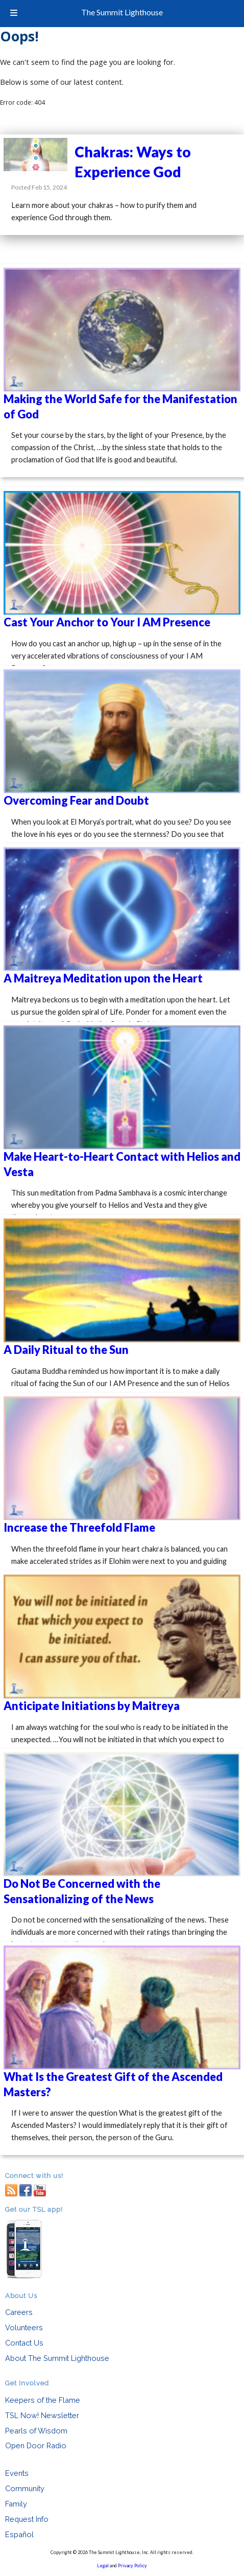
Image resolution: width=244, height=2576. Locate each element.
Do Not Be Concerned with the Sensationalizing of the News (82, 1891)
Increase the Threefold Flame (79, 1527)
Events (17, 2473)
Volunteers (24, 2327)
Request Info (26, 2519)
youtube (40, 2189)
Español (19, 2534)
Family (16, 2503)
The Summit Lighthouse (122, 12)
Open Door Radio (35, 2445)
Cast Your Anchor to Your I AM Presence (107, 622)
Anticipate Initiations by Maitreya (92, 1706)
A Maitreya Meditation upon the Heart (103, 978)
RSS (11, 2189)
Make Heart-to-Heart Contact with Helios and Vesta (122, 1164)
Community (24, 2488)
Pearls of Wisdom (36, 2430)
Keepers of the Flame (42, 2400)
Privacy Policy (132, 2565)
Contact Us (24, 2342)
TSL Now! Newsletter (42, 2415)
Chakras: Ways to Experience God (133, 161)
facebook (25, 2189)
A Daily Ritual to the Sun (66, 1349)
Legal (103, 2565)
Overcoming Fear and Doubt (76, 800)
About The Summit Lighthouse (57, 2358)
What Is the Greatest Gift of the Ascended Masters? (113, 2084)
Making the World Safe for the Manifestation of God (120, 406)
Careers (19, 2312)
